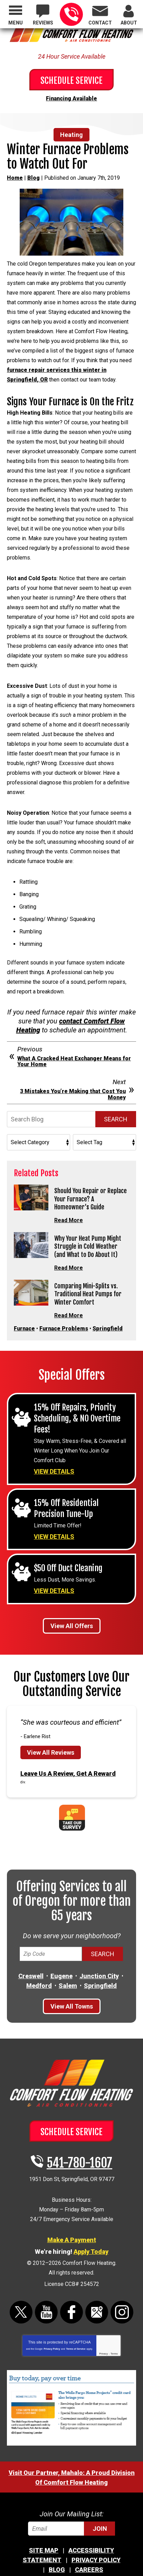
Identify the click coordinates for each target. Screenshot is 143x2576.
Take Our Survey (72, 1810)
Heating (71, 134)
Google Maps (96, 2304)
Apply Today (91, 2244)
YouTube (46, 2304)
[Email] (71, 2521)
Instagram (122, 2304)
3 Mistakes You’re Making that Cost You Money (73, 1094)
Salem (68, 1978)
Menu (15, 23)
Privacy (103, 2346)
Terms (114, 2346)
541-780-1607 (71, 14)
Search (115, 1119)
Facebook (71, 2304)
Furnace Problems (63, 1321)
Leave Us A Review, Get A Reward (68, 1766)
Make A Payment (71, 2232)
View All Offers (71, 1618)
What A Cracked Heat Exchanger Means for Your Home (74, 1062)
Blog (33, 178)
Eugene (61, 1968)
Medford (39, 1978)
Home (15, 178)
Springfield (108, 1321)
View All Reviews (50, 1745)
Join (100, 2521)
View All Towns (71, 1999)
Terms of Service (75, 2341)
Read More (68, 1218)
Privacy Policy (52, 2341)
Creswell (31, 1968)
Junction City (99, 1968)
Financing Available (71, 98)
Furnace (24, 1321)
